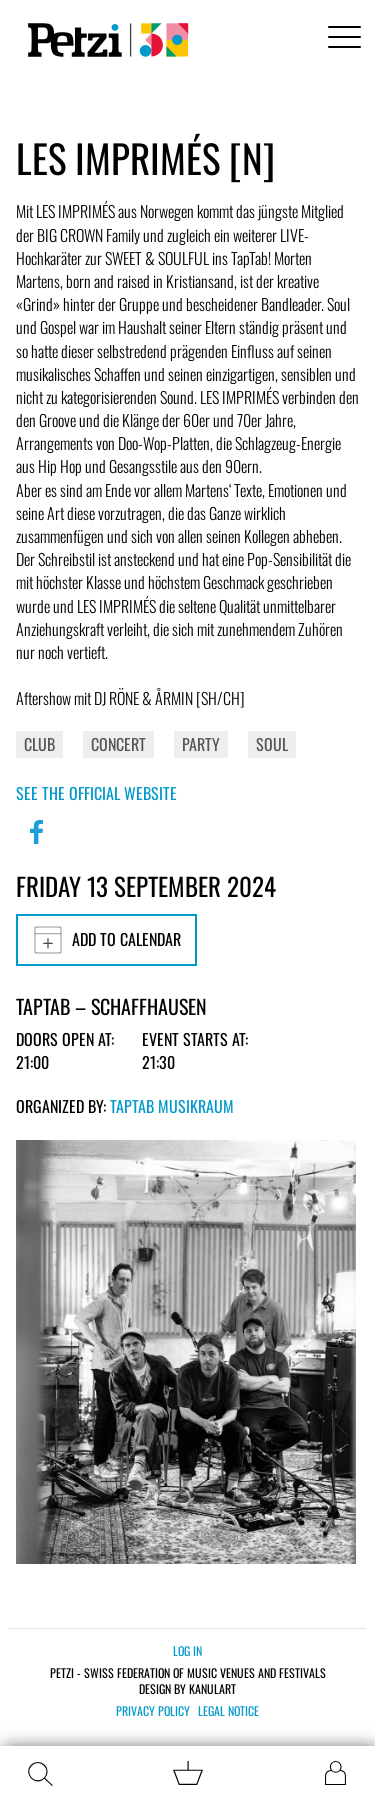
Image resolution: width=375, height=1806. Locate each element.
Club (39, 744)
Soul (272, 744)
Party (201, 744)
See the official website (96, 793)
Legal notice (228, 1711)
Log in (187, 1650)
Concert (118, 744)
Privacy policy (153, 1711)
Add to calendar (106, 940)
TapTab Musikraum (172, 1106)
